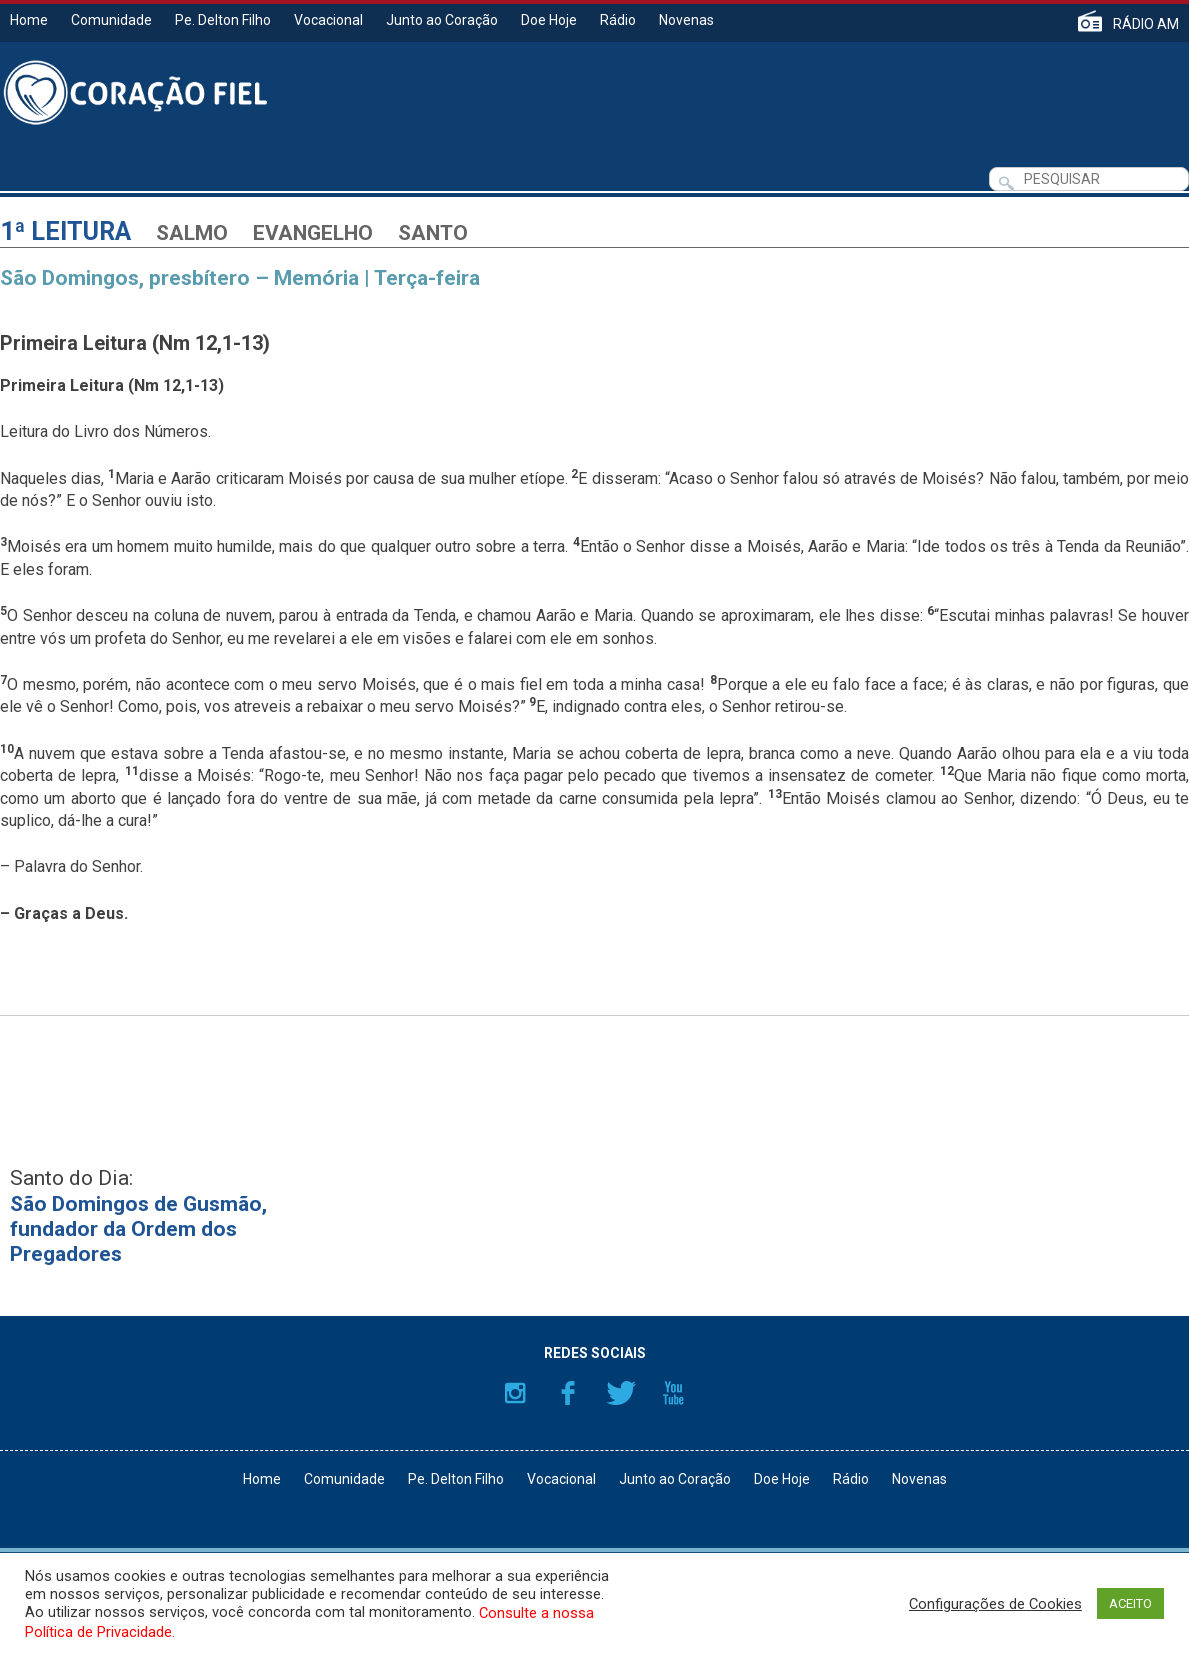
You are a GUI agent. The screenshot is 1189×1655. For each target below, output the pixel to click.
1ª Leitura (65, 231)
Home (29, 20)
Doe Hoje (549, 20)
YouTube (674, 1393)
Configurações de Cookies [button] (995, 1604)
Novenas (686, 20)
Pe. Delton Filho (223, 20)
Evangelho (313, 233)
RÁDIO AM (1146, 23)
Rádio (618, 20)
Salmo (192, 233)
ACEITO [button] (1130, 1603)
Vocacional (328, 20)
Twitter (621, 1393)
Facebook (568, 1393)
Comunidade (111, 20)
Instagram (515, 1393)
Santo (433, 233)
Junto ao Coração (442, 20)
